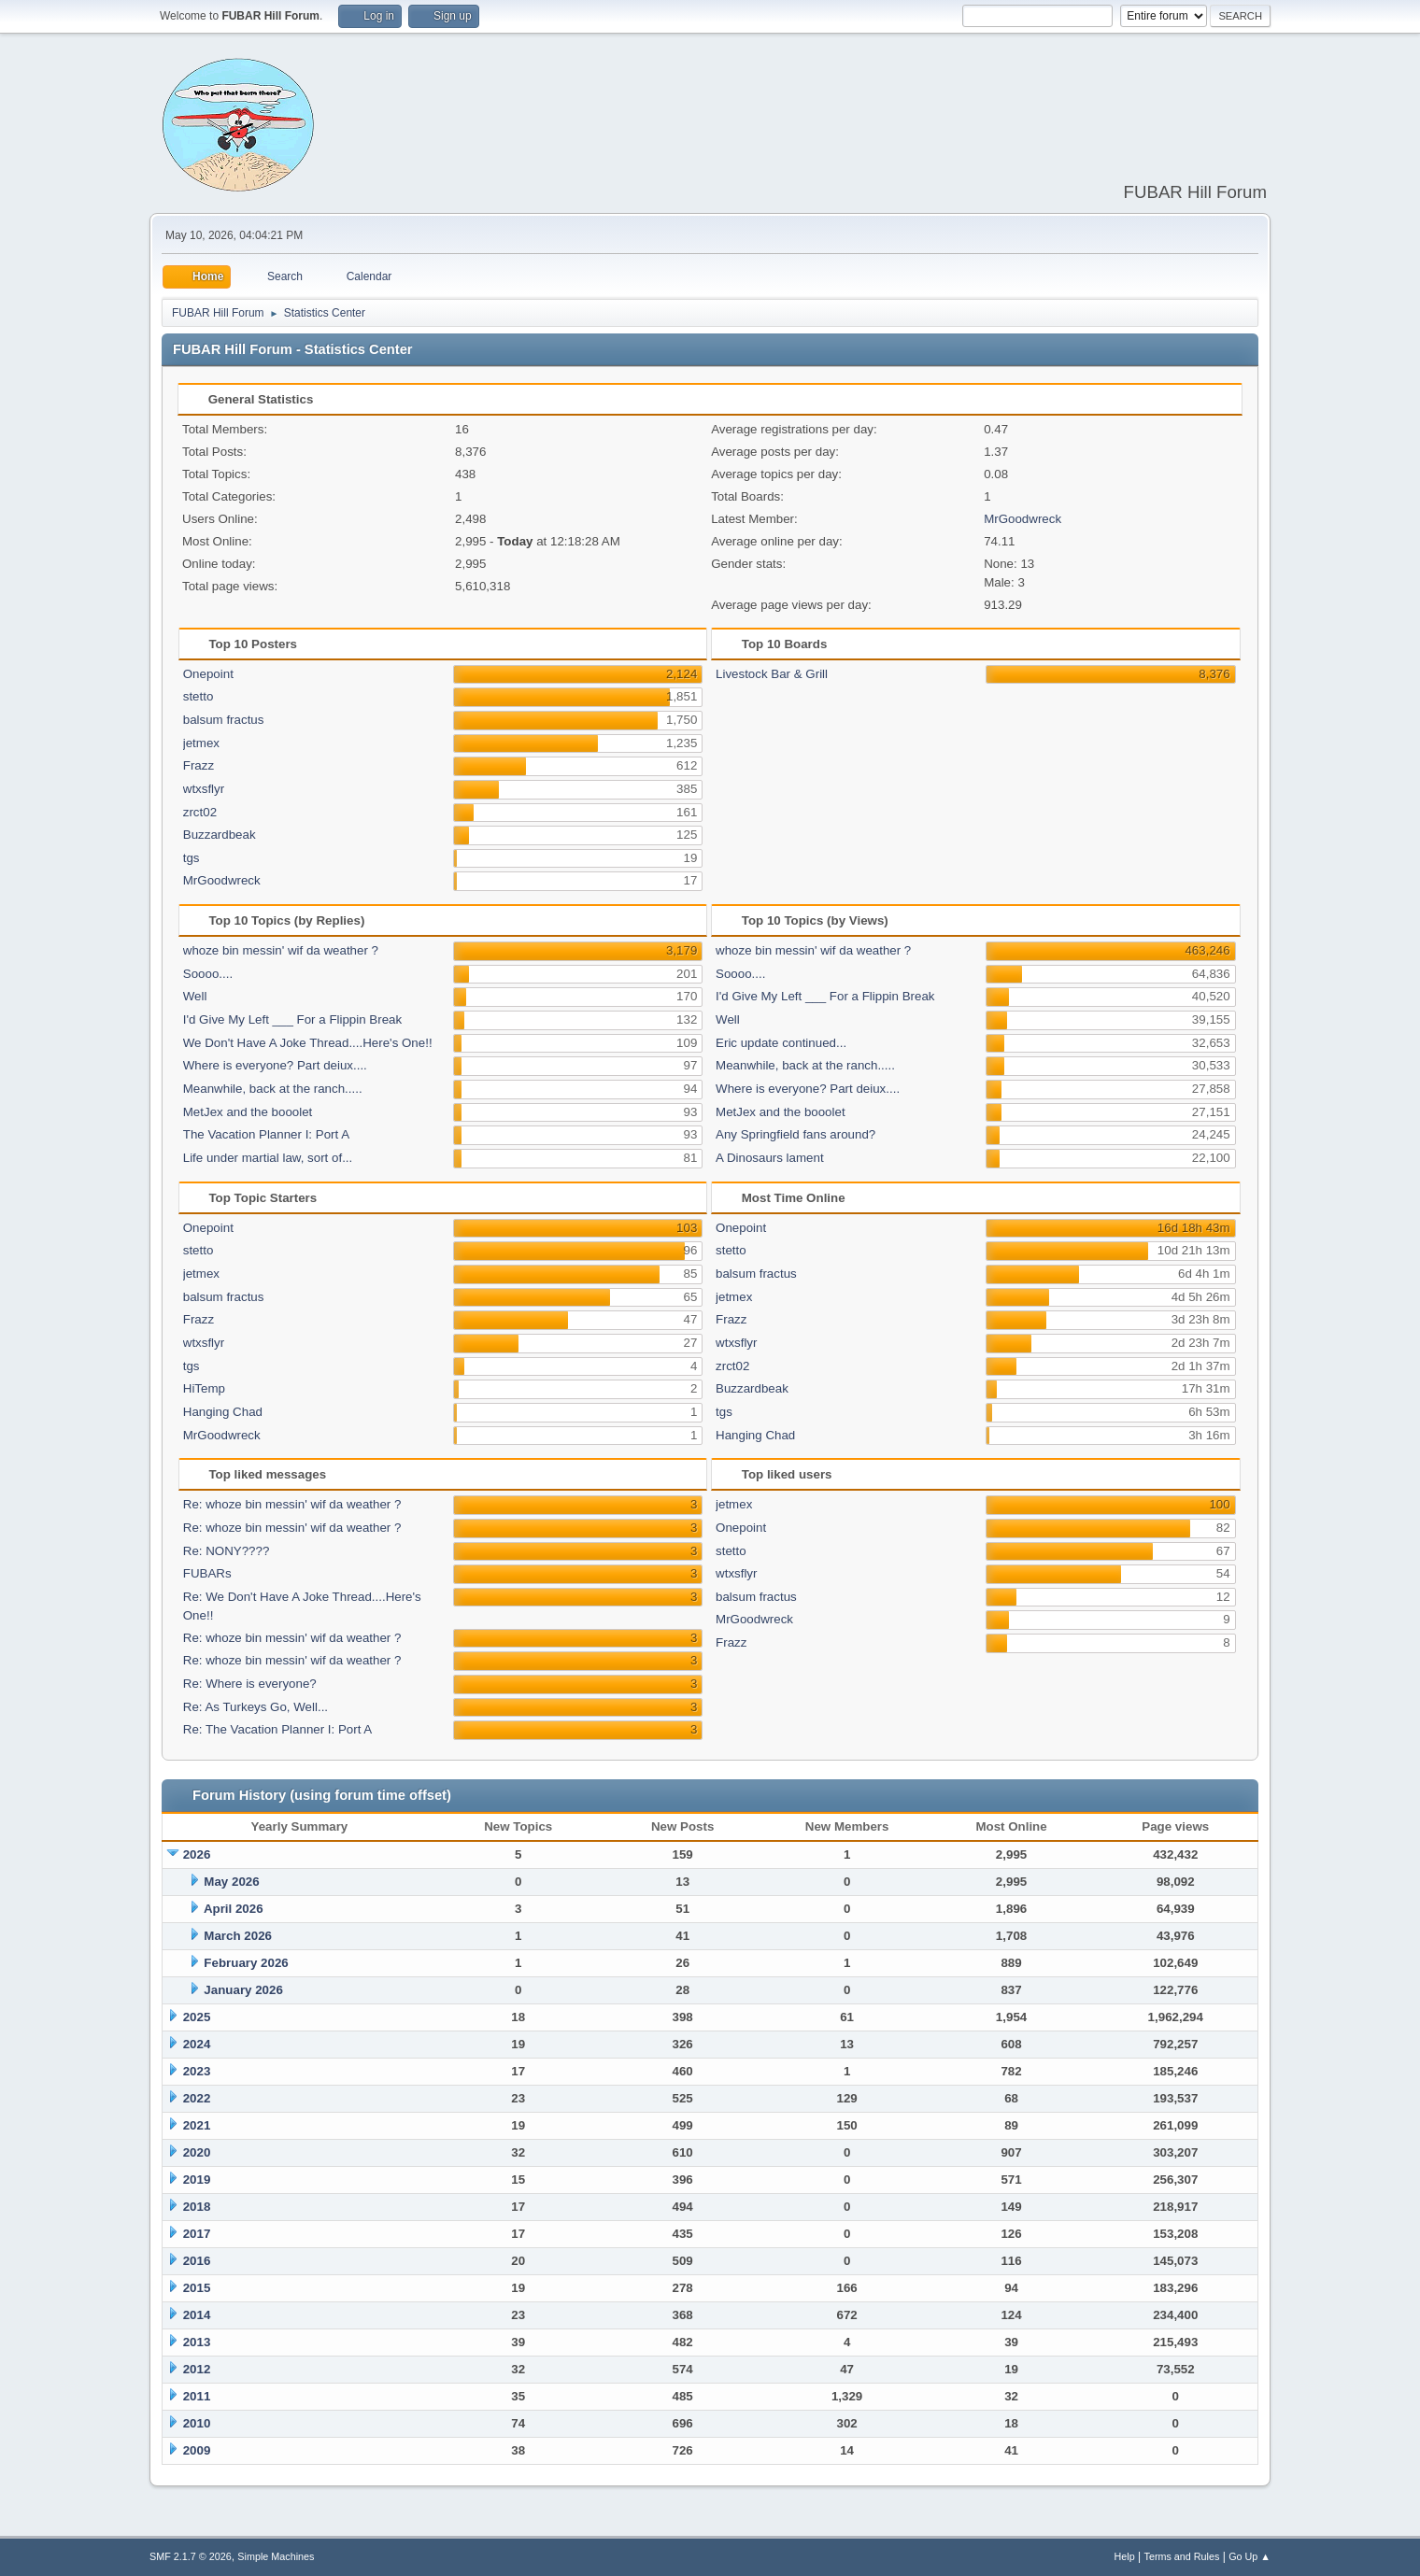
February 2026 (246, 1963)
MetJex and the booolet (248, 1112)
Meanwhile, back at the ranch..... (272, 1089)
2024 (197, 2044)
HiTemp (204, 1388)
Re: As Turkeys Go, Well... (255, 1707)
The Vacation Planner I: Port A (266, 1134)
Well (195, 996)
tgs (191, 858)
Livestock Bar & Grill (772, 674)
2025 (197, 2017)
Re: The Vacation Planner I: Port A (278, 1729)
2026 (197, 1854)
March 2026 (238, 1936)
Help (1125, 2556)
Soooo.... (208, 974)
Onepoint (208, 674)
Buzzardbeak (219, 835)
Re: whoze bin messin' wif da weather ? (292, 1504)
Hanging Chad (223, 1412)
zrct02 (200, 812)
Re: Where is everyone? (250, 1684)
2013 (197, 2342)
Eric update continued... (781, 1043)
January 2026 (243, 1990)
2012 (197, 2369)
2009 (197, 2450)
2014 (197, 2315)
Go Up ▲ (1249, 2556)
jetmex (201, 743)
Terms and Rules (1182, 2556)
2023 (197, 2071)
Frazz (198, 765)
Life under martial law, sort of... (268, 1158)
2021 (197, 2125)
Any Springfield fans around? (795, 1134)
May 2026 (231, 1882)
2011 (197, 2396)
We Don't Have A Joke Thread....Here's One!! (308, 1043)
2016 (197, 2261)
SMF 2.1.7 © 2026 (190, 2556)
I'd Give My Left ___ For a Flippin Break (292, 1019)
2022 (197, 2098)
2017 (197, 2234)
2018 (197, 2207)
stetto (198, 696)
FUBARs (207, 1573)
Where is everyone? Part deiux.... (275, 1065)
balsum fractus (223, 720)
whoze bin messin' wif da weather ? (280, 950)
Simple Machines (275, 2556)
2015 (197, 2288)
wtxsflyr (203, 789)
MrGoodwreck (1022, 519)
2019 (197, 2180)
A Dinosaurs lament (770, 1158)
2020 (197, 2152)
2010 (197, 2423)
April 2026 (233, 1909)
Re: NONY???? (226, 1551)
